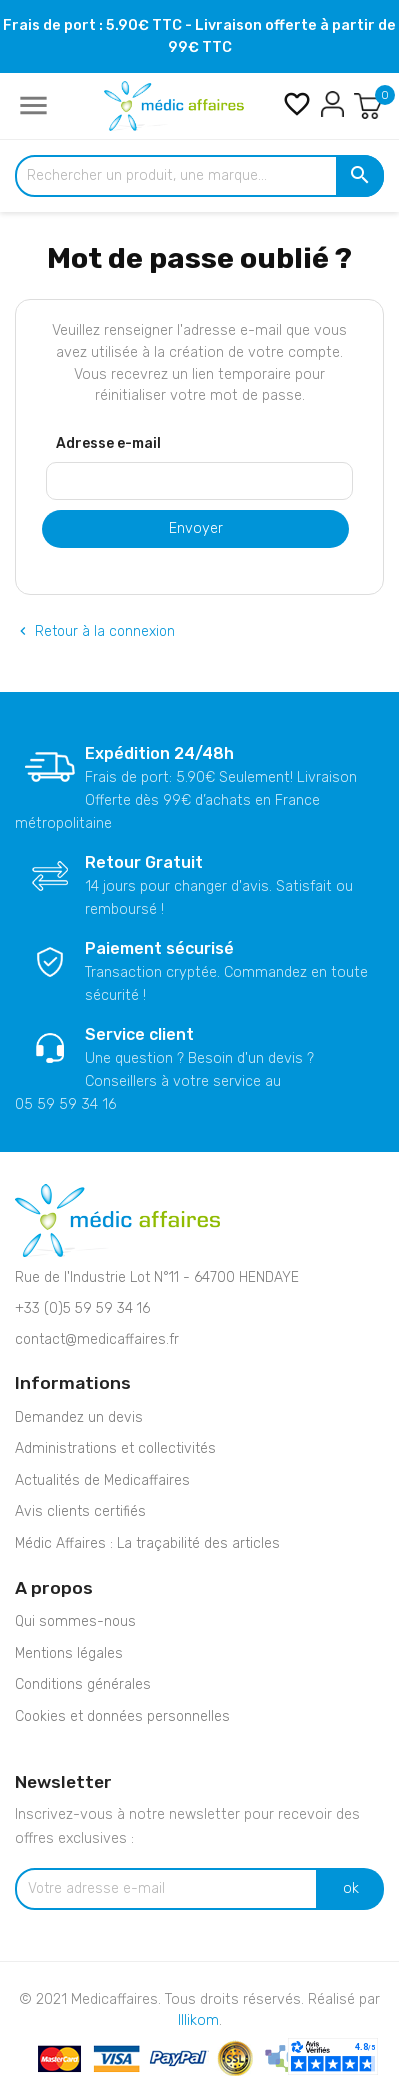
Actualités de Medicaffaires (102, 1480)
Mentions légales (69, 1653)
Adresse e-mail (108, 443)
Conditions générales (83, 1684)
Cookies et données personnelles (122, 1716)
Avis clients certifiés (80, 1511)
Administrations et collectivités (115, 1448)
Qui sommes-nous (75, 1621)
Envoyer (196, 528)
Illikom (198, 2020)
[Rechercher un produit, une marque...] (199, 176)
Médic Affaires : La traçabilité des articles (147, 1543)
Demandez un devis (79, 1417)
